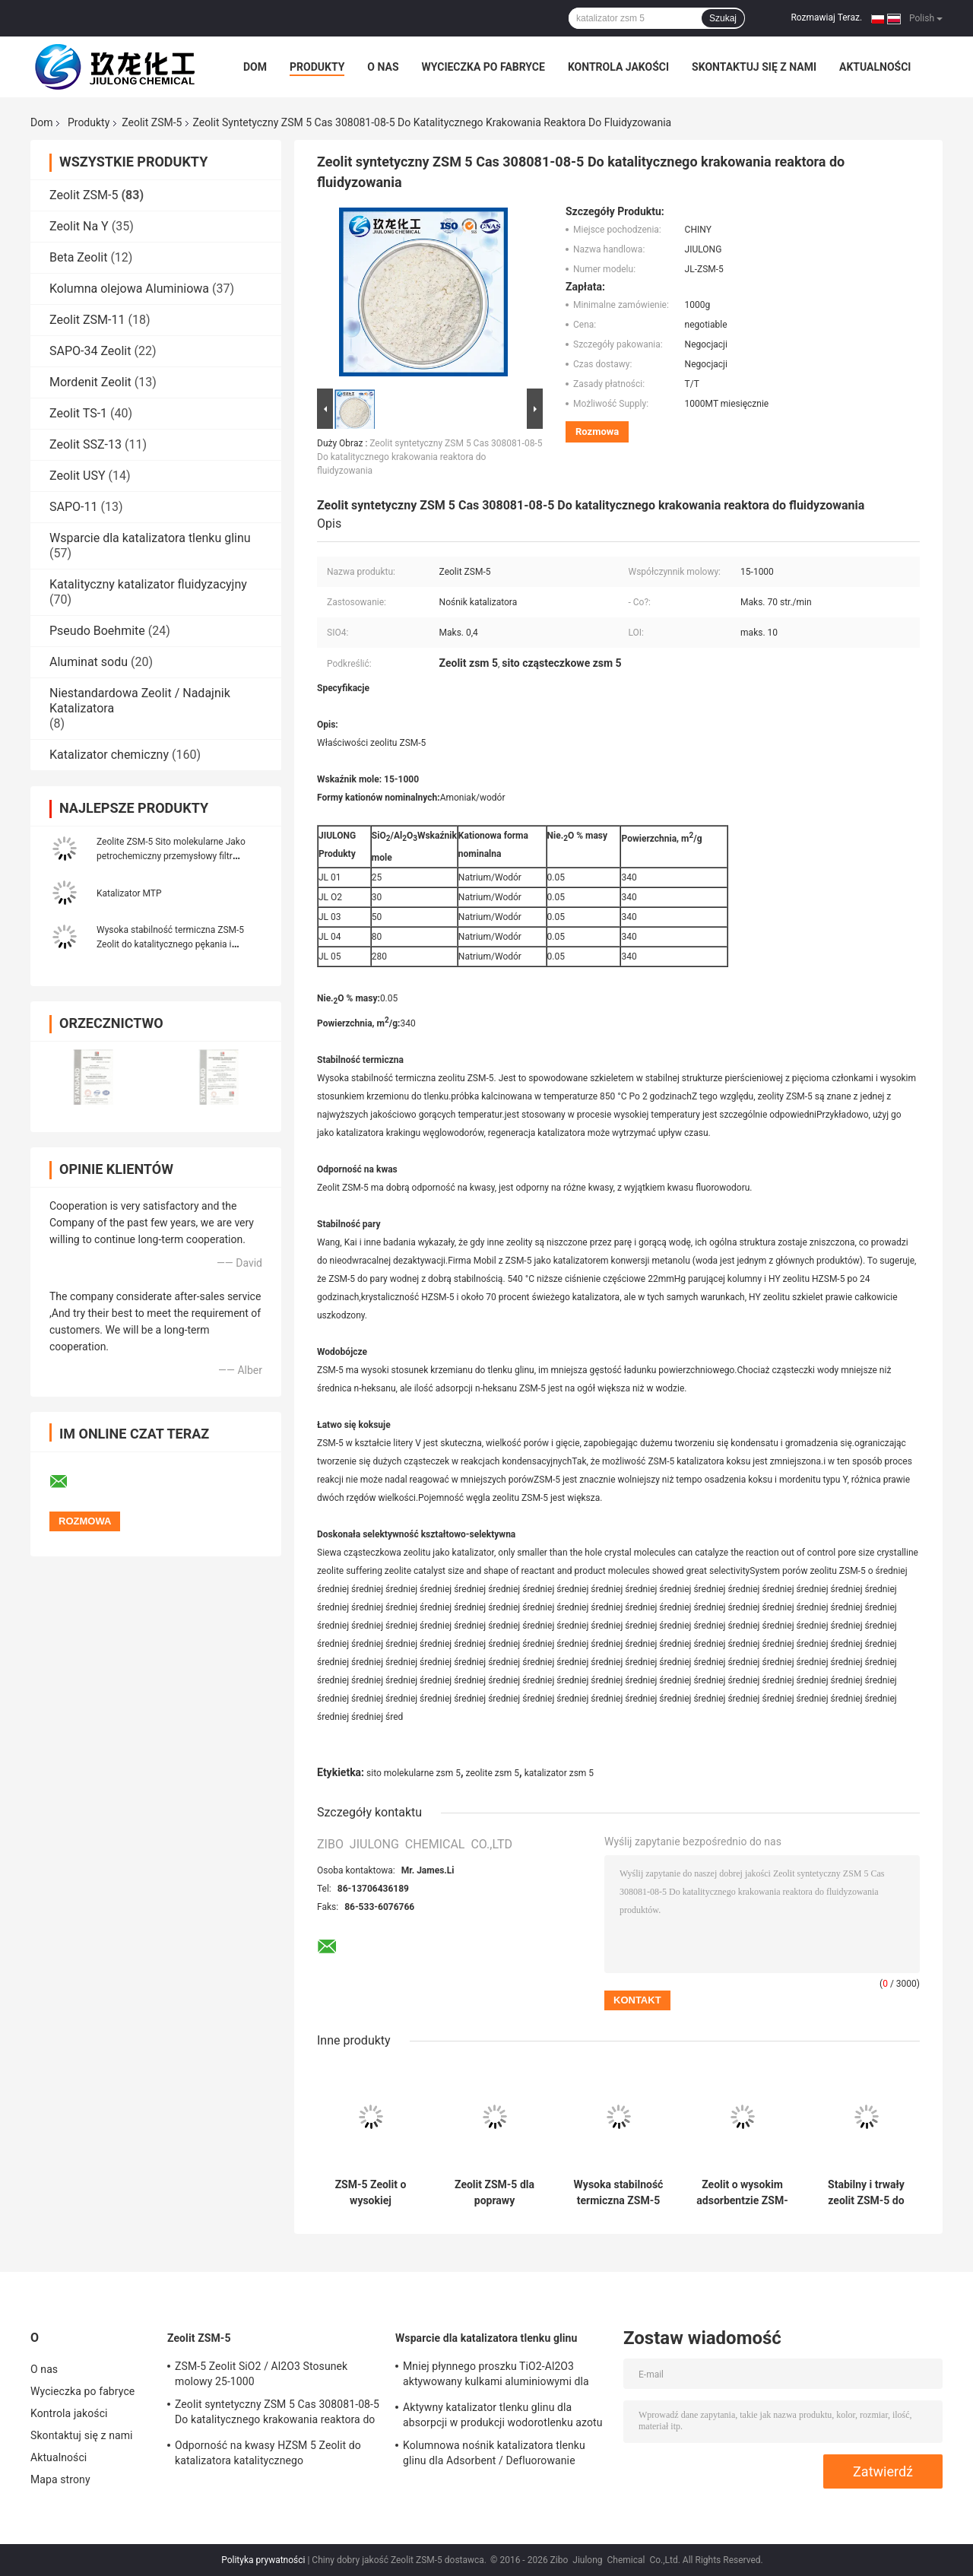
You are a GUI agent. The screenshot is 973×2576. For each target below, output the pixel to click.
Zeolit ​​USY (77, 475)
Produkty (317, 67)
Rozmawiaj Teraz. (826, 17)
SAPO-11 (73, 507)
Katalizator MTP (129, 893)
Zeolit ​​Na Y (79, 226)
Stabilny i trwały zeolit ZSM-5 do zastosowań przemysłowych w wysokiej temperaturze (865, 2192)
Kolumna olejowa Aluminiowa (129, 288)
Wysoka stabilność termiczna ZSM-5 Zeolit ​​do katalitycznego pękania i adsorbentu (170, 944)
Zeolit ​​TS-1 (78, 413)
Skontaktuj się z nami (754, 67)
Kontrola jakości (618, 67)
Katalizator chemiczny (109, 754)
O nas (382, 67)
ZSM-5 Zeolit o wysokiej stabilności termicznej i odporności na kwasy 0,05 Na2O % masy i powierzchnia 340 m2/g (370, 2192)
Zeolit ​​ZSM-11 (87, 319)
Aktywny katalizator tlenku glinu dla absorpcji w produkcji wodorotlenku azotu (503, 2414)
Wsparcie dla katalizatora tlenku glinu (150, 538)
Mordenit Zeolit (90, 382)
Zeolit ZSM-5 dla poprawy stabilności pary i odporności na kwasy (494, 2192)
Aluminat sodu (88, 662)
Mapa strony (60, 2479)
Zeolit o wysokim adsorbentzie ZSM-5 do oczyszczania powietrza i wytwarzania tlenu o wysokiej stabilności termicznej (742, 2192)
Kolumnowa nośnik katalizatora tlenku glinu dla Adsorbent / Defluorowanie (494, 2453)
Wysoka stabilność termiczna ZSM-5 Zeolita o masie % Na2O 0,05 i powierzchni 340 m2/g (619, 2192)
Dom (255, 67)
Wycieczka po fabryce (483, 67)
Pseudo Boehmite (97, 630)
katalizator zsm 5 (559, 1773)
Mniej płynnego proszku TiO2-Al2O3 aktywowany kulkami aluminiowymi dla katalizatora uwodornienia (496, 2376)
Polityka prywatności (263, 2560)
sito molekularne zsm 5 (413, 1773)
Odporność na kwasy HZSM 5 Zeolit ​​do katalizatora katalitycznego (268, 2453)
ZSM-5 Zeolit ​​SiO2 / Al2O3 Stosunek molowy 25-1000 (261, 2373)
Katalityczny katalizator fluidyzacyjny (148, 584)
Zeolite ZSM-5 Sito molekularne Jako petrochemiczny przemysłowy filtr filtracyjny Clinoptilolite (171, 856)
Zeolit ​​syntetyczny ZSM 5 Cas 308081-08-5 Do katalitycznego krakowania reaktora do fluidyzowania (429, 457)
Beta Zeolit (78, 257)
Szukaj (723, 18)
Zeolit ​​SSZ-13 (85, 444)
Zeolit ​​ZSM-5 (152, 122)
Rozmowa (597, 431)
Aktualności (875, 67)
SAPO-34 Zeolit (90, 351)
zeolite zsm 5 (493, 1773)
